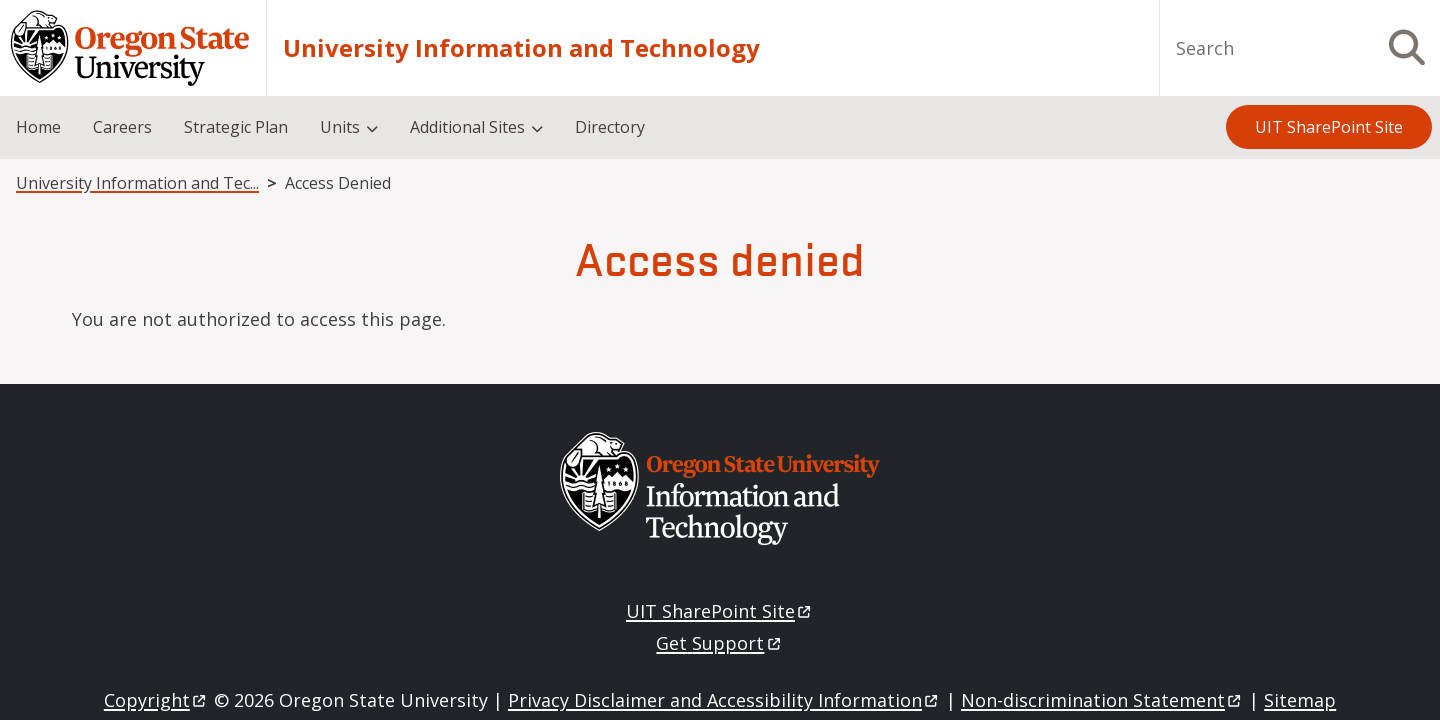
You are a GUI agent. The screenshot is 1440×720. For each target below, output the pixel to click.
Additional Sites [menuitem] (467, 127)
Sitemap (1300, 700)
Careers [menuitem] (122, 127)
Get (719, 643)
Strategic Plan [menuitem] (236, 127)
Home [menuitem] (38, 127)
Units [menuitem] (340, 127)
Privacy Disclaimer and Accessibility (724, 700)
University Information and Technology (521, 48)
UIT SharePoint (720, 611)
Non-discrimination (1102, 700)
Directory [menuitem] (610, 127)
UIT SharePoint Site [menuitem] (1329, 127)
